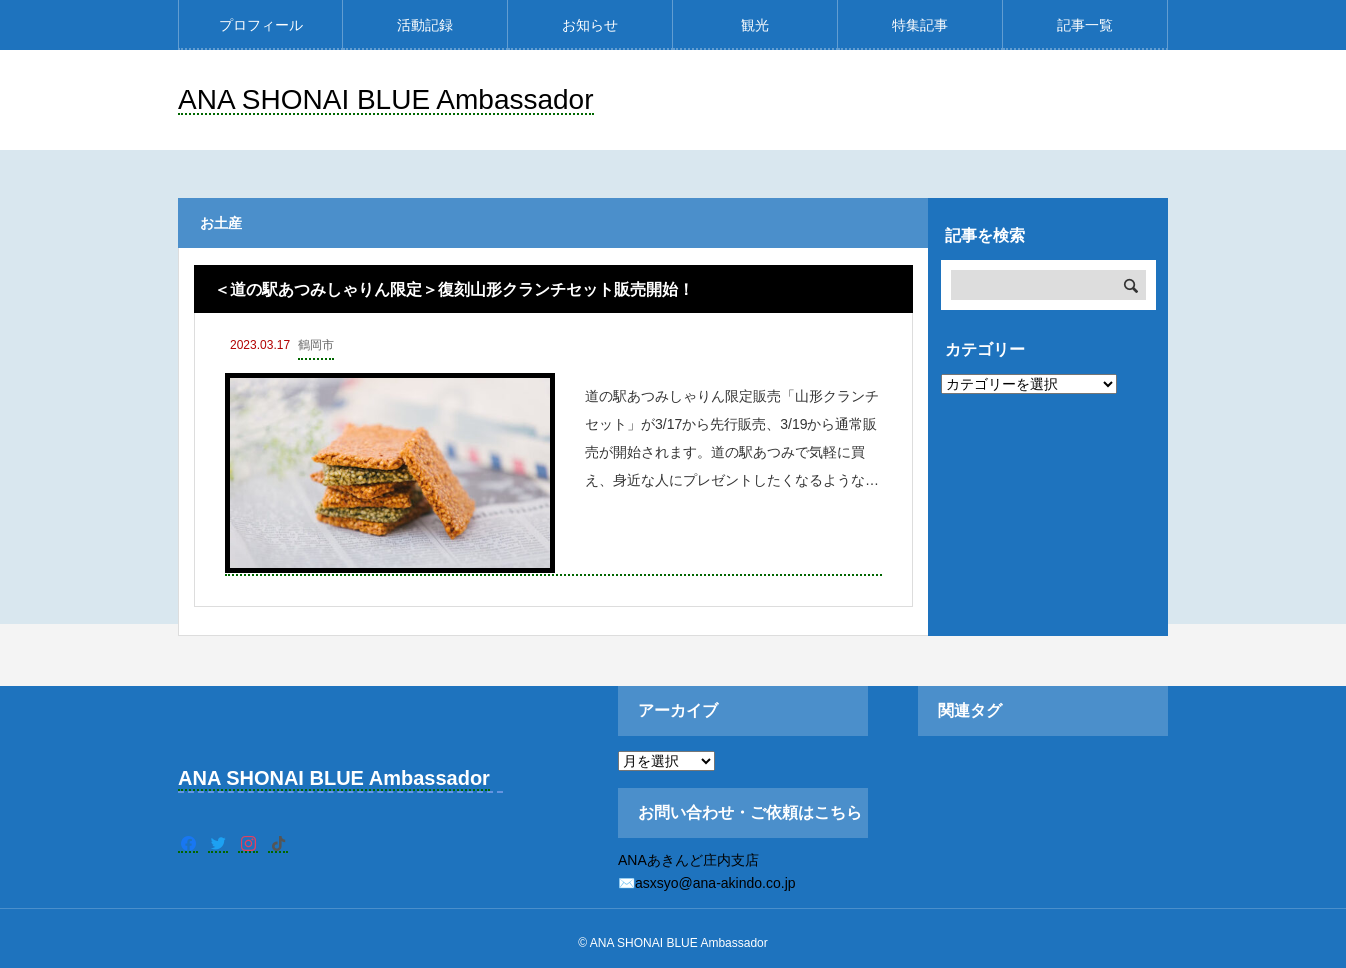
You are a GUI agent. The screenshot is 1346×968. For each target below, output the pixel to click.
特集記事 (920, 25)
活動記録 (425, 25)
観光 (755, 25)
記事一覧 (1085, 25)
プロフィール (261, 25)
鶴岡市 (316, 345)
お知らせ (590, 25)
